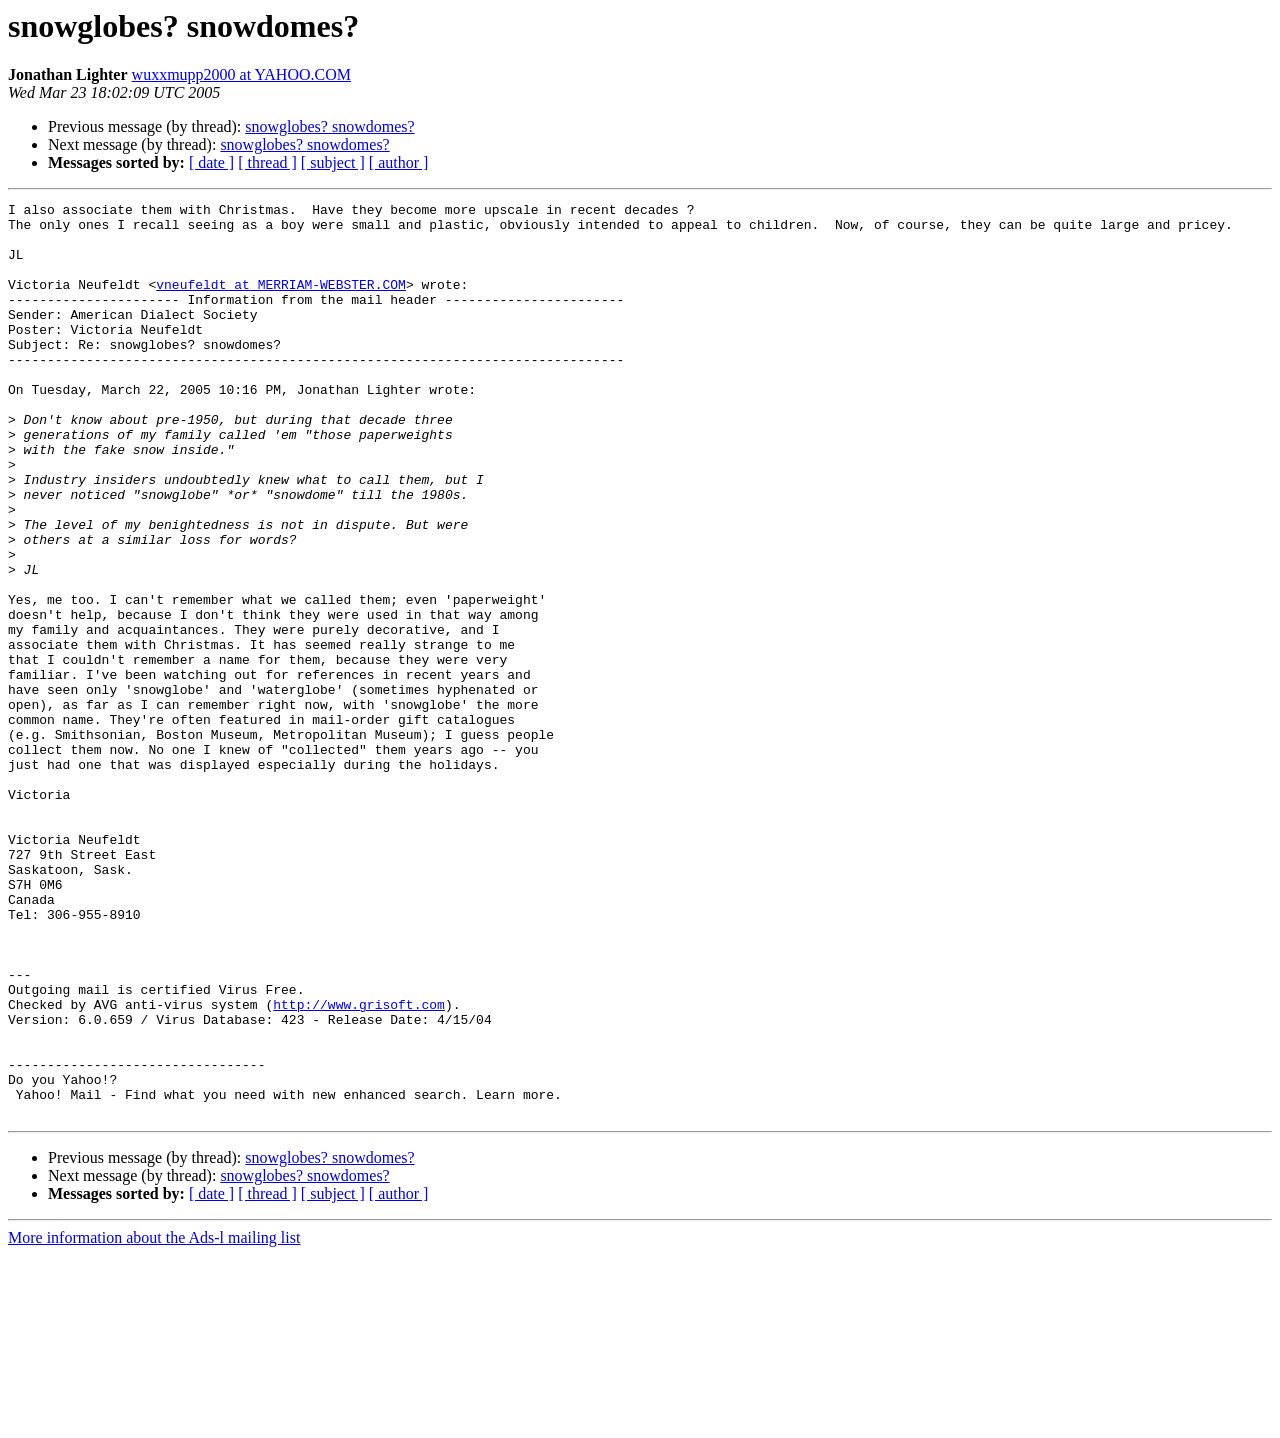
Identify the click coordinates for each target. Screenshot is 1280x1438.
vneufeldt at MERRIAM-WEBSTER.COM (281, 302)
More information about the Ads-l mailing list (154, 1420)
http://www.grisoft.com (359, 1166)
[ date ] (211, 162)
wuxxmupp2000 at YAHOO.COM (241, 74)
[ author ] (399, 162)
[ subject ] (333, 162)
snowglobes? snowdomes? (329, 126)
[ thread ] (267, 162)
